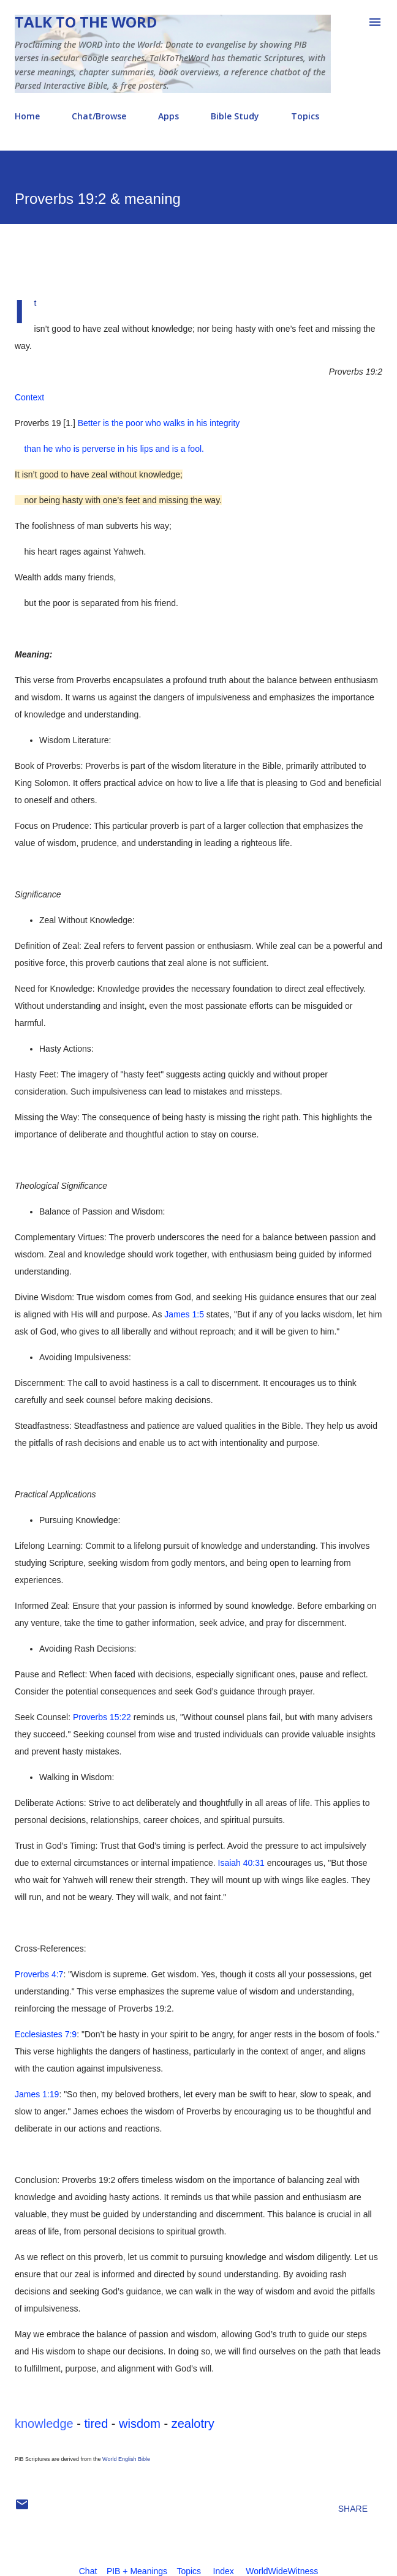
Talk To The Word (86, 22)
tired (96, 2423)
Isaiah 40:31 (241, 1863)
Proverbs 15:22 (102, 1717)
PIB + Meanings (137, 2571)
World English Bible (126, 2459)
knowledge (44, 2423)
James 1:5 (184, 1314)
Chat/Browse (99, 116)
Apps (168, 116)
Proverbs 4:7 (39, 1974)
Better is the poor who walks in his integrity (159, 423)
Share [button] (353, 2509)
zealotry (193, 2423)
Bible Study (235, 116)
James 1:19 (37, 2094)
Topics (305, 116)
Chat (88, 2571)
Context (29, 397)
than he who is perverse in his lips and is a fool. (109, 449)
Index (223, 2571)
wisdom (140, 2423)
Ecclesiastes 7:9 (46, 2034)
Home (27, 116)
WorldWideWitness (282, 2571)
